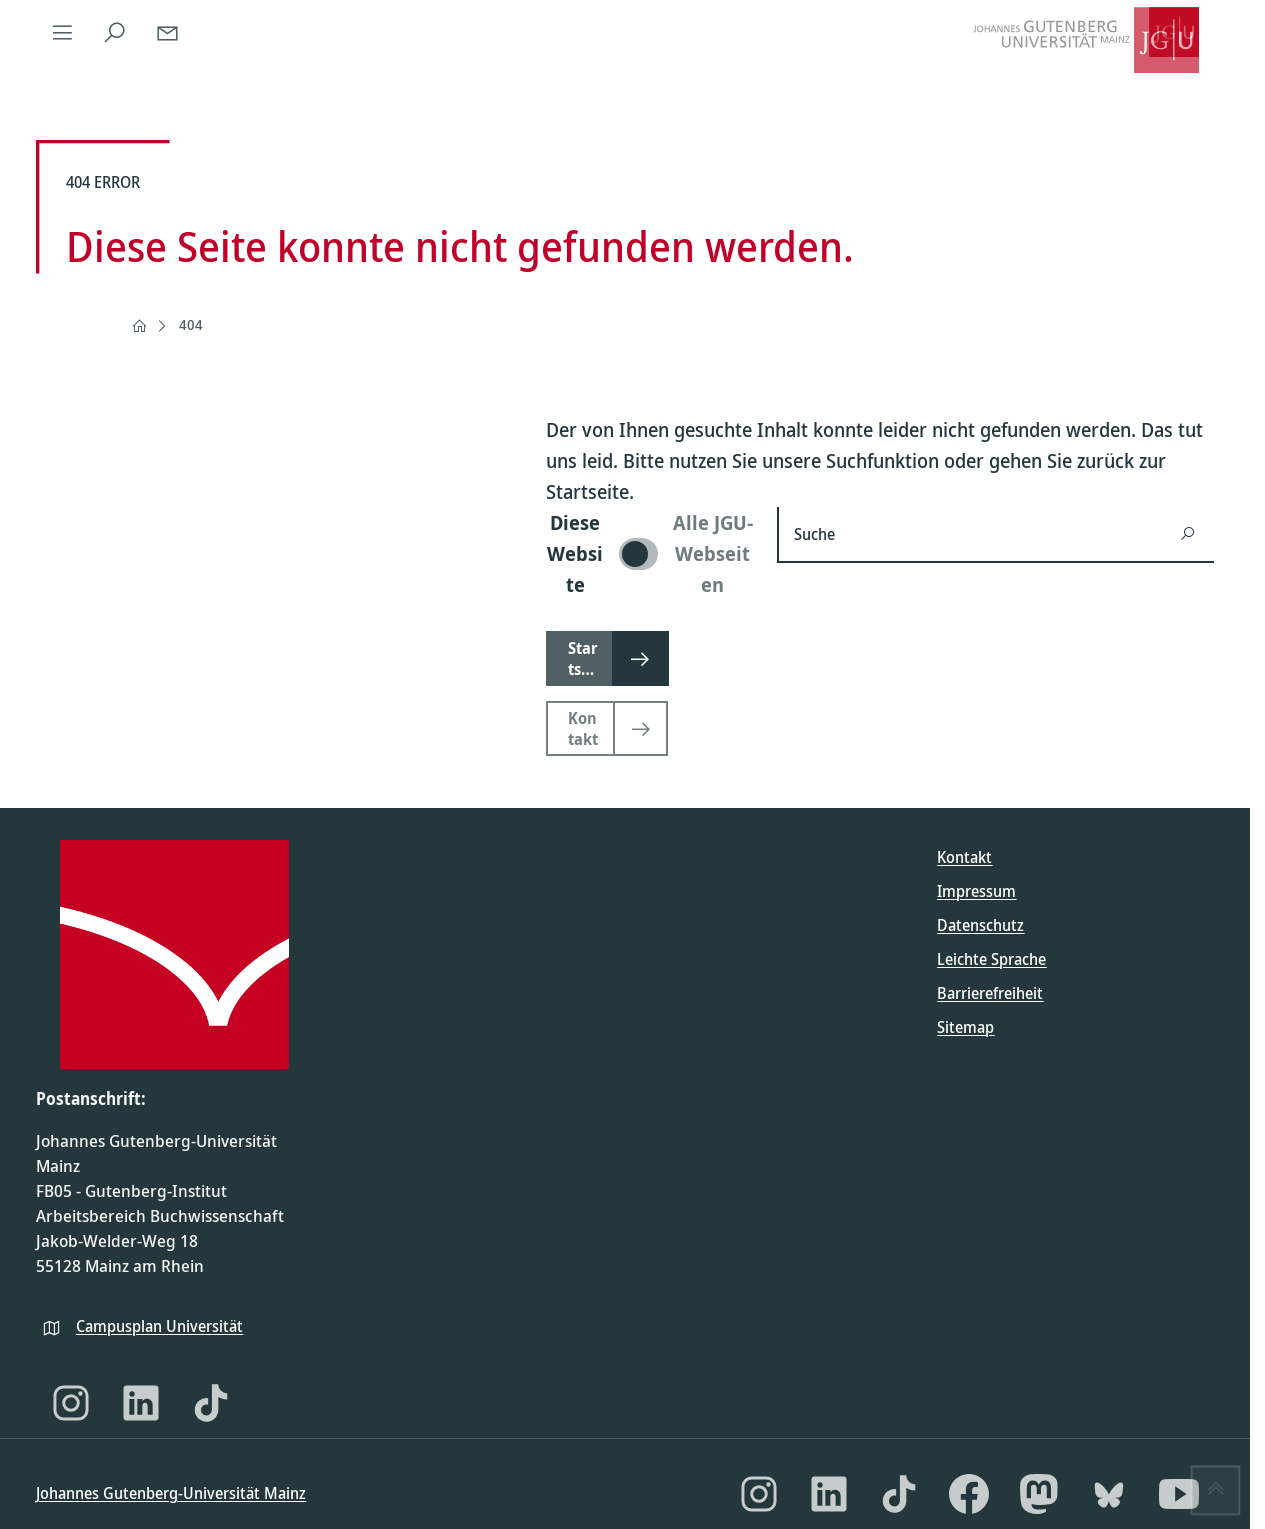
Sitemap (965, 1027)
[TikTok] (211, 1403)
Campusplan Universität (159, 1326)
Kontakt (964, 857)
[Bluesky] (1109, 1494)
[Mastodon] (1039, 1494)
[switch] (649, 553)
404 (191, 324)
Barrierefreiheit (990, 993)
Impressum (976, 891)
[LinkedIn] (141, 1403)
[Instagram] (71, 1403)
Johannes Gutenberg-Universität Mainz (171, 1493)
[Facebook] (969, 1494)
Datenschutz (980, 925)
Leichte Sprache (991, 959)
